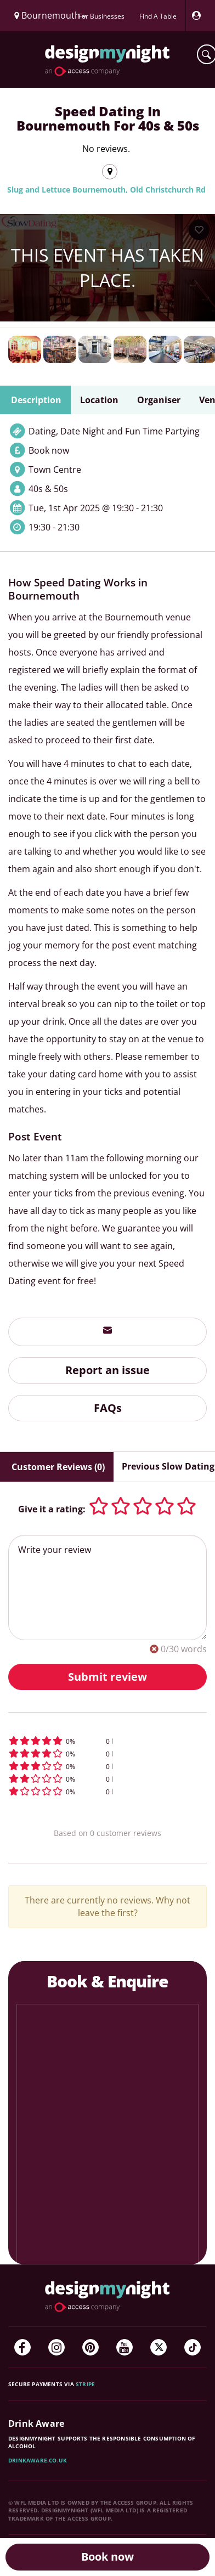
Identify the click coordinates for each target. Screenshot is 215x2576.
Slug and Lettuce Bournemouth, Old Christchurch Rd (106, 189)
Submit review (107, 1676)
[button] (107, 1741)
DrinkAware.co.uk (37, 2460)
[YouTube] (124, 2347)
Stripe (85, 2384)
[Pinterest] (90, 2347)
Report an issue (107, 1370)
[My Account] (199, 15)
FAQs (108, 1407)
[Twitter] (158, 2347)
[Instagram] (56, 2347)
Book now (107, 2556)
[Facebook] (22, 2347)
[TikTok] (192, 2347)
